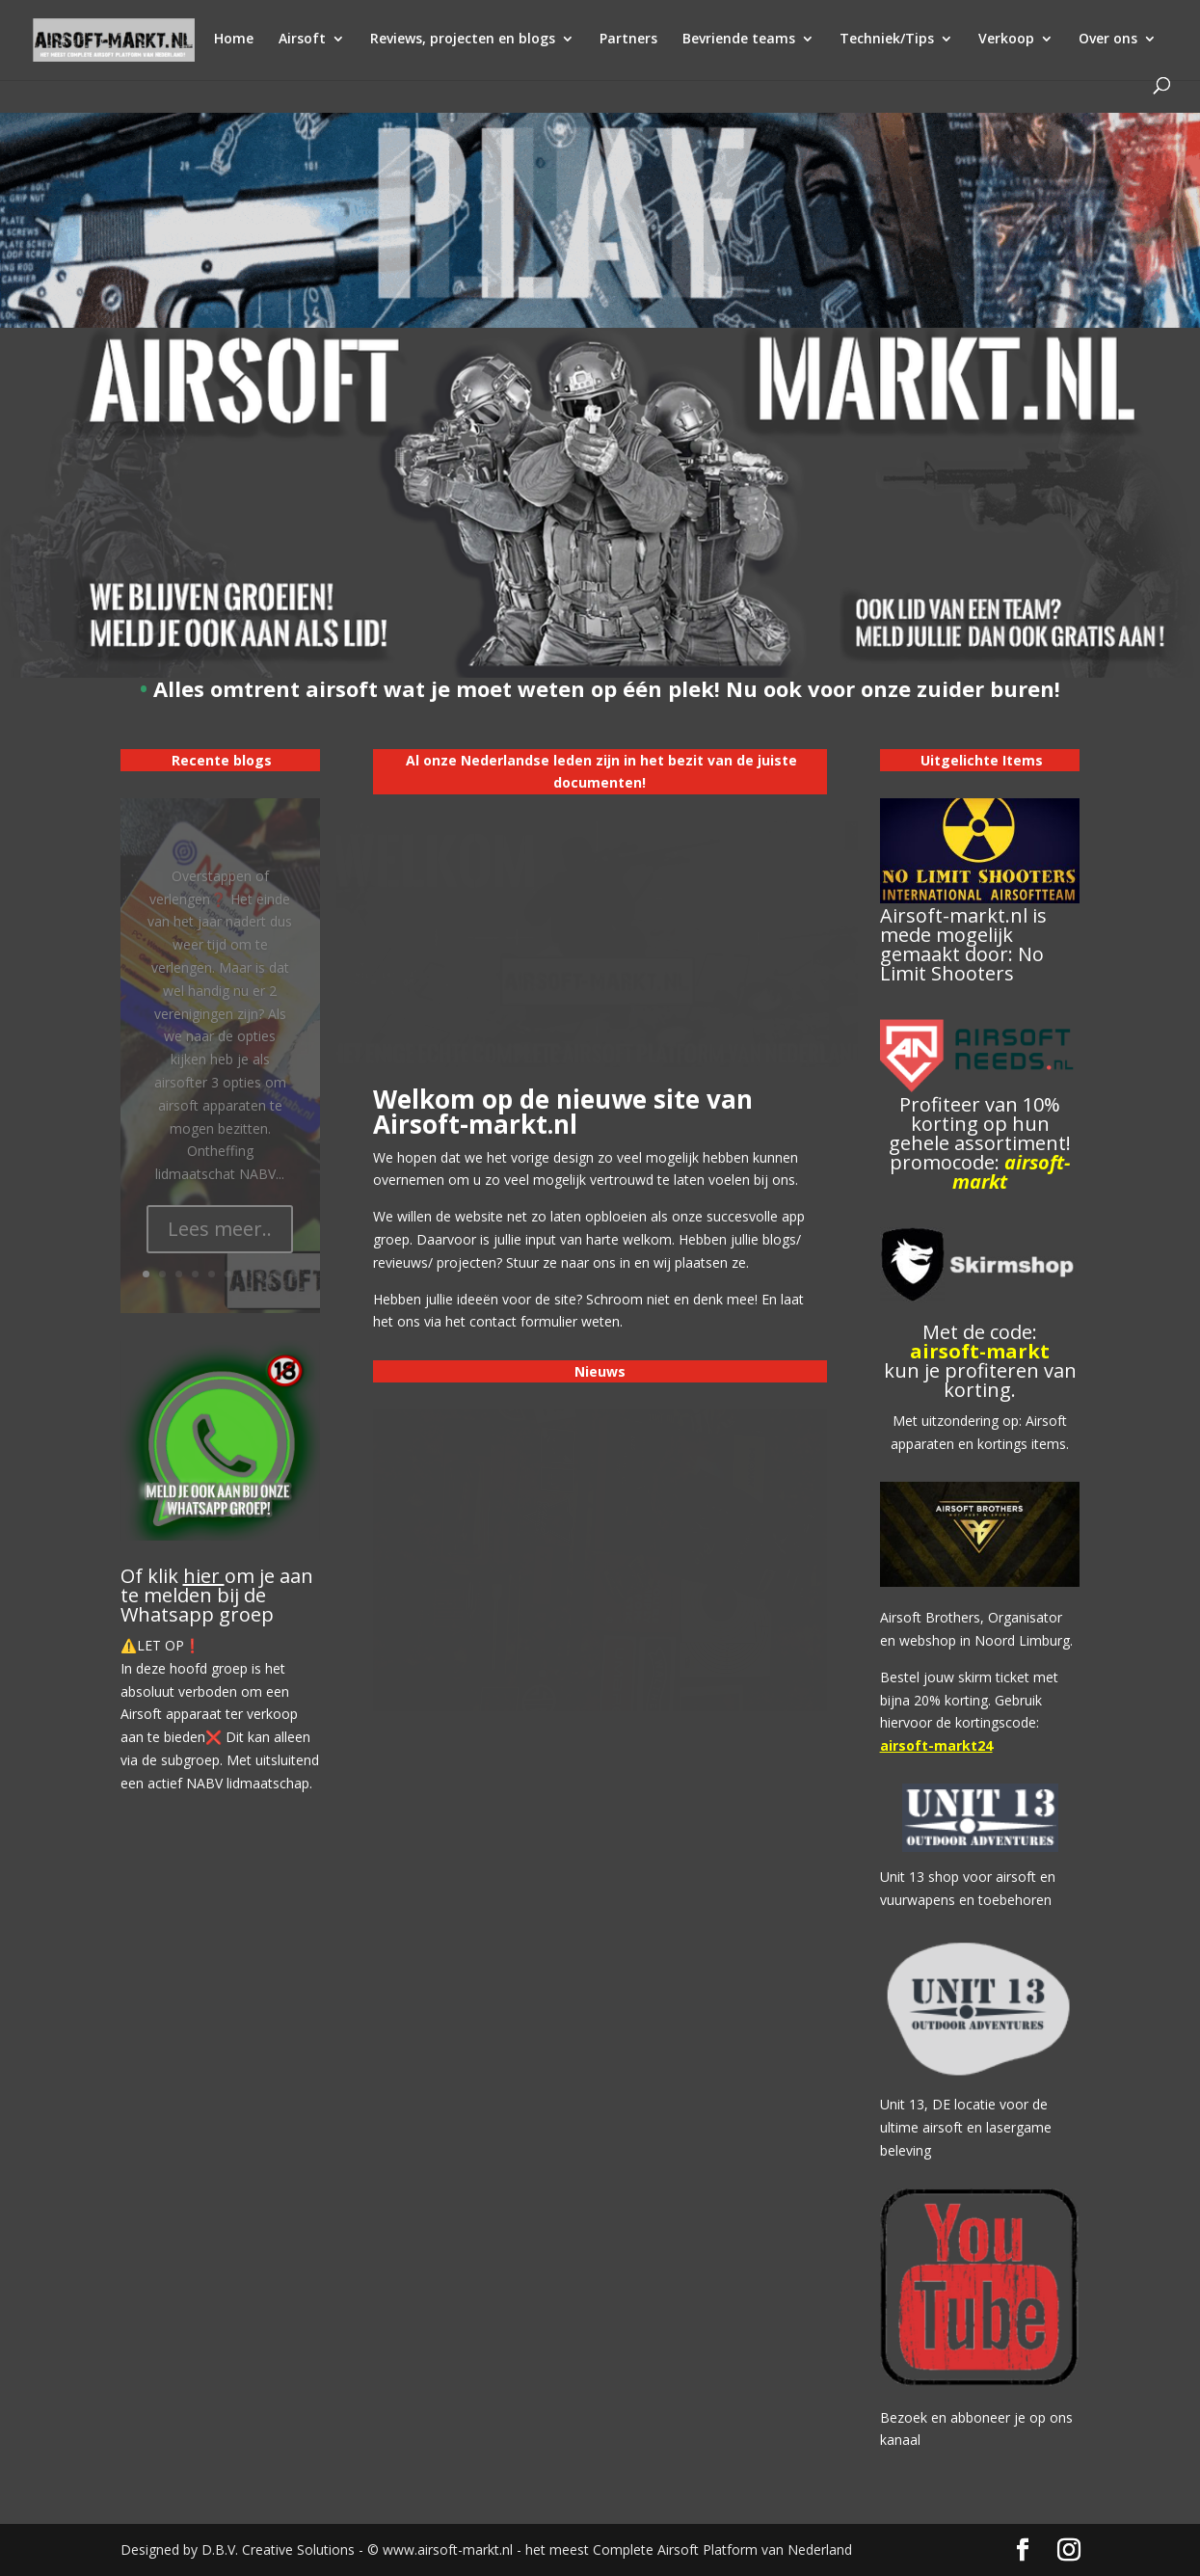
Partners (628, 39)
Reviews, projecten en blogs (462, 39)
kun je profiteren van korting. (980, 1380)
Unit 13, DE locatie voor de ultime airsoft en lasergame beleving (966, 2127)
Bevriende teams (738, 39)
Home (233, 39)
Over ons (1108, 39)
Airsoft (302, 39)
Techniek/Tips (887, 39)
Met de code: (979, 1332)
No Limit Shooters (962, 963)
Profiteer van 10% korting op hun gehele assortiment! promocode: (980, 1142)
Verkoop (1006, 39)
